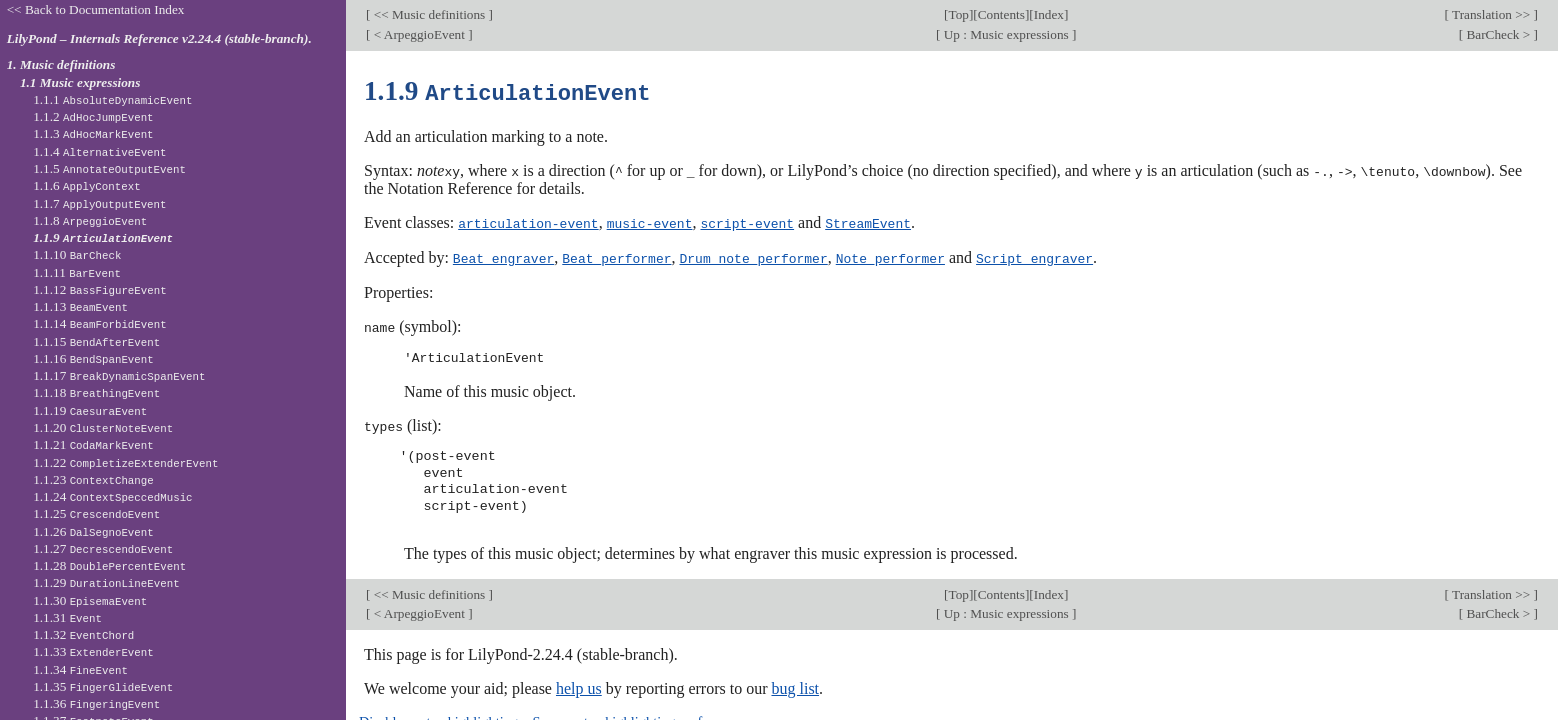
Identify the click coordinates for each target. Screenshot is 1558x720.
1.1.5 (109, 168)
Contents (1001, 14)
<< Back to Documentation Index (96, 9)
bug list (795, 684)
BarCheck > (1498, 34)
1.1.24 (112, 496)
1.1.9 (103, 237)
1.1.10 (77, 254)
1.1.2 (93, 116)
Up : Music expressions (1006, 34)
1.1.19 (90, 410)
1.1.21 (93, 444)
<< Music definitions (429, 14)
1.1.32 (83, 634)
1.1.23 (93, 479)
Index (1049, 14)
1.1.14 (100, 323)
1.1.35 (103, 686)
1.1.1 (112, 99)
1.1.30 (90, 600)
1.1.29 (106, 582)
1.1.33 (93, 651)
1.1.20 (103, 427)
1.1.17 (119, 375)
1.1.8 (90, 220)
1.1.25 (96, 513)
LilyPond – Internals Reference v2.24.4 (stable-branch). (159, 38)
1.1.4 (99, 151)
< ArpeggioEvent (419, 34)
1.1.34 (80, 669)
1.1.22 (125, 462)
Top (958, 14)
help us (579, 684)
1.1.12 (100, 289)
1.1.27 (103, 548)
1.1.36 (96, 703)
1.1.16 (93, 358)
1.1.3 (93, 133)
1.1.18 (96, 392)
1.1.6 (87, 185)
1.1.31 (67, 617)
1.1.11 (77, 272)
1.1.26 (93, 531)
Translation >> (1491, 14)
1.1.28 (109, 565)
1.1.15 (96, 341)
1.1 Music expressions (80, 82)
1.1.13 (80, 306)
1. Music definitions (61, 64)
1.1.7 (99, 203)
